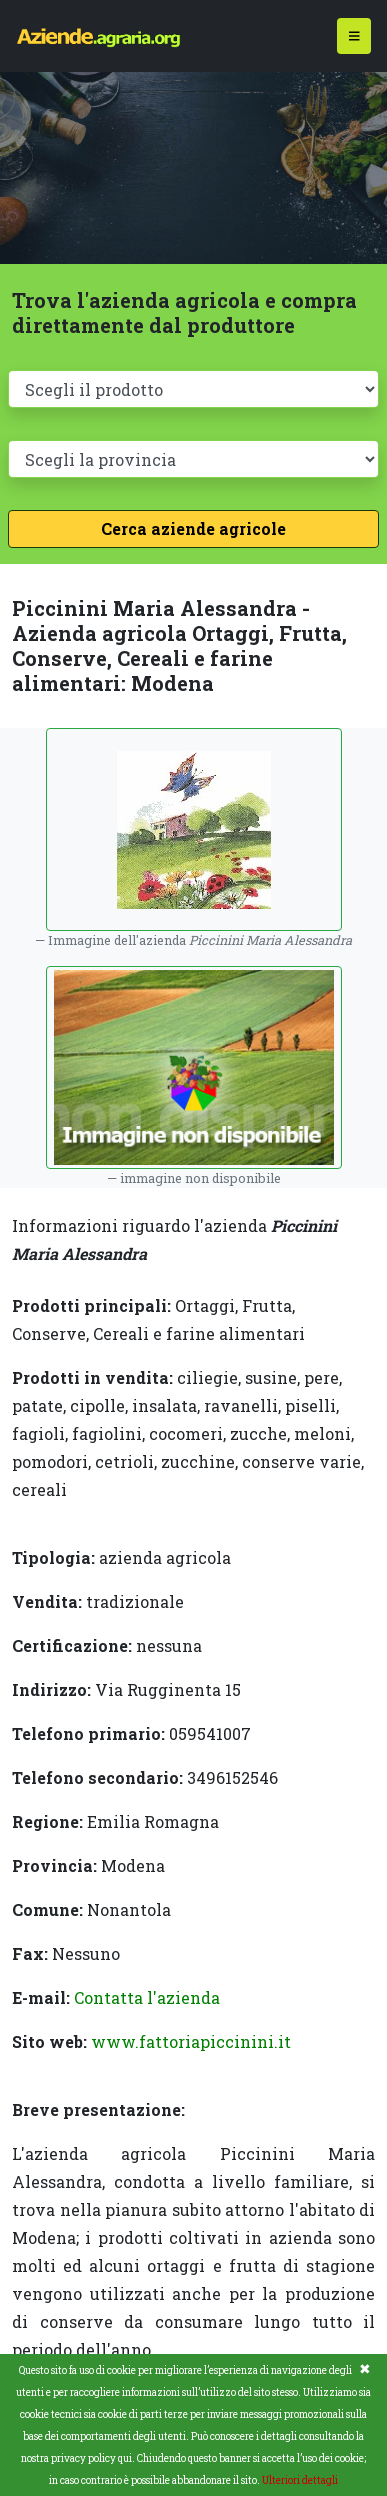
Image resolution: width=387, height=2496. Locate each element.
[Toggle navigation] (354, 36)
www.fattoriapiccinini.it (191, 2041)
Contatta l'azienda (147, 1997)
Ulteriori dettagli (300, 2480)
